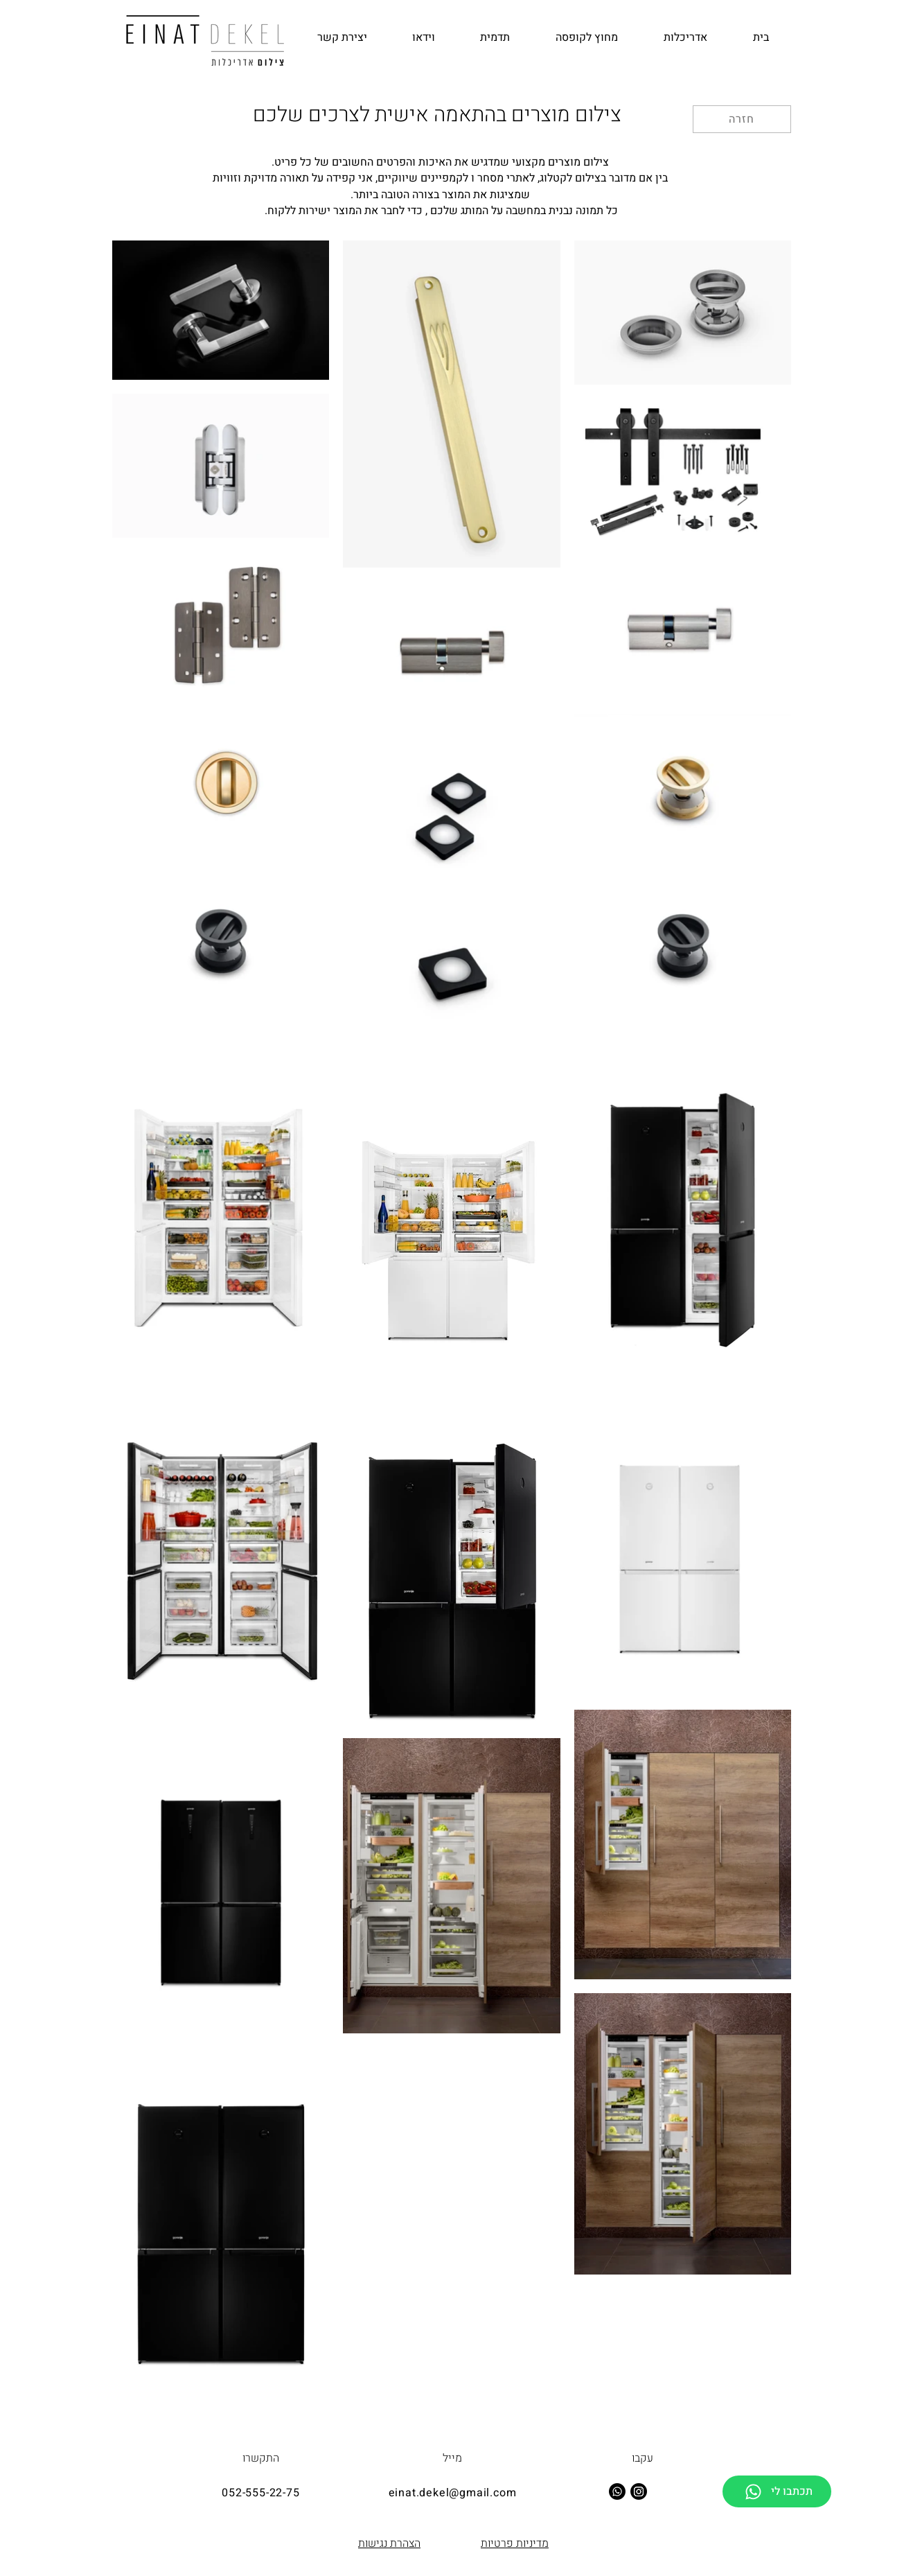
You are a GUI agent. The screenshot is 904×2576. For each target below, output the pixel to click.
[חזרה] (742, 119)
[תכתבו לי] (777, 2491)
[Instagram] (638, 2491)
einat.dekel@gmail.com (453, 2493)
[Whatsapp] (617, 2491)
